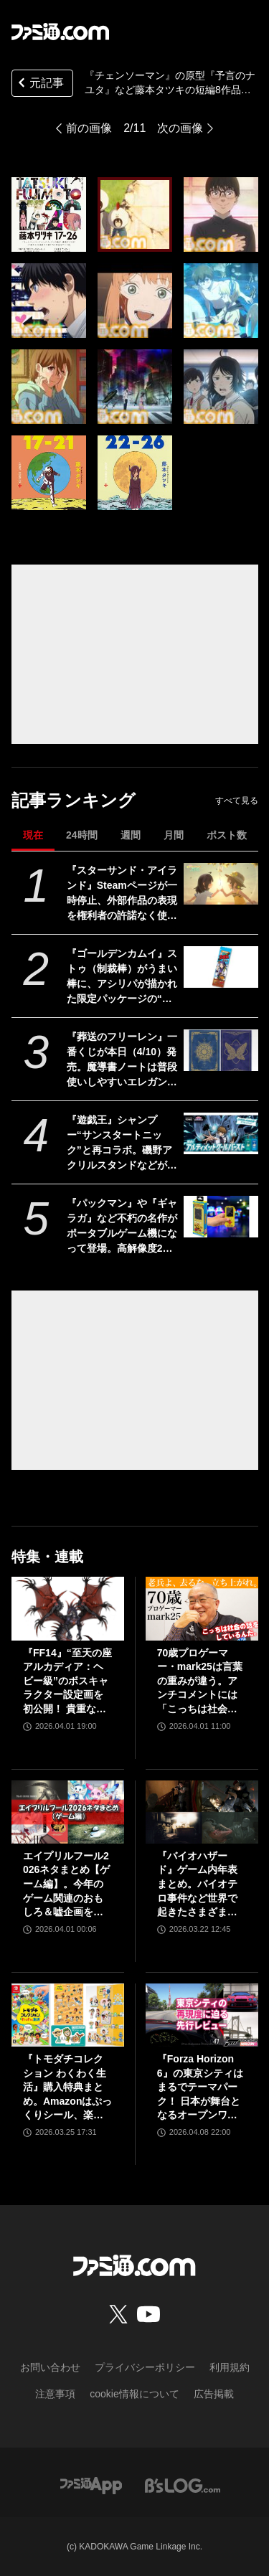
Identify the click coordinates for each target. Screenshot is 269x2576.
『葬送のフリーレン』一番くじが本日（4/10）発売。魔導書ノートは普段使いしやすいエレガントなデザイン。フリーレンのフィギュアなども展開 (122, 1060)
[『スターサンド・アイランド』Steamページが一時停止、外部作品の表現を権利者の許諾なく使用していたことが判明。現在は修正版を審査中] (221, 884)
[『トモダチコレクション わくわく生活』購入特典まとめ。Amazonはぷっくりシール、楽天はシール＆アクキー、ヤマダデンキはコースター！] (67, 2015)
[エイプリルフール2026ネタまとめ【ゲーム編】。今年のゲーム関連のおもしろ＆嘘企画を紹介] (67, 1812)
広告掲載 (214, 2394)
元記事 (39, 84)
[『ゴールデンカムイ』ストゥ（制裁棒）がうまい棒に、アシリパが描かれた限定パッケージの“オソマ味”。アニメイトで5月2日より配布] (221, 967)
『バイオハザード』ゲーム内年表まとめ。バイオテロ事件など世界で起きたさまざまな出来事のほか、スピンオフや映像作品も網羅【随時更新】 (197, 1885)
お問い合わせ (50, 2367)
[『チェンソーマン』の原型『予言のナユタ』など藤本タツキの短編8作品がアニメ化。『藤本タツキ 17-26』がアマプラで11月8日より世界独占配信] (48, 214)
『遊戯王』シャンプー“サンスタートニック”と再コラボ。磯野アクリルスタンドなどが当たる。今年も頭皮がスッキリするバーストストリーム (122, 1143)
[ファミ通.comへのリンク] (60, 31)
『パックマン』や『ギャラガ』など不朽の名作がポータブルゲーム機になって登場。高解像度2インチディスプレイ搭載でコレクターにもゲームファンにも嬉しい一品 (122, 1226)
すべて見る (236, 801)
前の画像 (89, 128)
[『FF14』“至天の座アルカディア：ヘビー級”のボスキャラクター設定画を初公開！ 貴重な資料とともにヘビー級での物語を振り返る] (67, 1608)
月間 (174, 835)
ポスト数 (227, 835)
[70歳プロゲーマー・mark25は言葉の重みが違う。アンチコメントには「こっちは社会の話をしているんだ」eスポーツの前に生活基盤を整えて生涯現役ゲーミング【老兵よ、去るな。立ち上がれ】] (202, 1608)
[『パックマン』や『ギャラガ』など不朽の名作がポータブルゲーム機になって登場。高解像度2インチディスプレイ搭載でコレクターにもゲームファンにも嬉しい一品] (221, 1216)
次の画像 (180, 128)
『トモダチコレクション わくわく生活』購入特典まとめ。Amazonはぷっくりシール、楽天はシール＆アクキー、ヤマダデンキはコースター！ (67, 2088)
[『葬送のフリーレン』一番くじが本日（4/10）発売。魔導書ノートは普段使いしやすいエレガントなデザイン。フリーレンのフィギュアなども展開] (221, 1050)
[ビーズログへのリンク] (182, 2484)
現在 (33, 835)
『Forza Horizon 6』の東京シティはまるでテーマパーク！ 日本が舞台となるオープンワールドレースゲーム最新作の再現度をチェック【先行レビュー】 (200, 2088)
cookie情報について (134, 2394)
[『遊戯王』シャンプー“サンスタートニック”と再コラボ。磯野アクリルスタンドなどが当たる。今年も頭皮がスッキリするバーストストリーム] (221, 1133)
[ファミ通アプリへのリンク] (91, 2484)
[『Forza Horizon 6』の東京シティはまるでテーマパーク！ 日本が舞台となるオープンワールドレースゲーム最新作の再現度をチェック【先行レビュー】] (202, 2015)
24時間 (82, 835)
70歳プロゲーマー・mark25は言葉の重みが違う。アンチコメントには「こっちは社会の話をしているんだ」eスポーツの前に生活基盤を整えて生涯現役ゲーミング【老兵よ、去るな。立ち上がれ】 (200, 1682)
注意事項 (55, 2394)
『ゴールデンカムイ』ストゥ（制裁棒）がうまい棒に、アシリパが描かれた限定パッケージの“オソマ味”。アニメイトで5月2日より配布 (122, 977)
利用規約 (229, 2367)
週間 (131, 835)
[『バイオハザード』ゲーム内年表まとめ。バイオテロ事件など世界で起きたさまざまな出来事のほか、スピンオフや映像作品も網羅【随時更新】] (202, 1812)
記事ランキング (73, 800)
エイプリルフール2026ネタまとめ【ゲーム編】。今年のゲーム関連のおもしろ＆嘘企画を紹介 (66, 1885)
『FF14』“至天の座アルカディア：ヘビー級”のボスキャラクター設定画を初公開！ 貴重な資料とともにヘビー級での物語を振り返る (67, 1682)
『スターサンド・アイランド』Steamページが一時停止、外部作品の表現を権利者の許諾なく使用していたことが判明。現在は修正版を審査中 (122, 893)
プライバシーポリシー (145, 2367)
